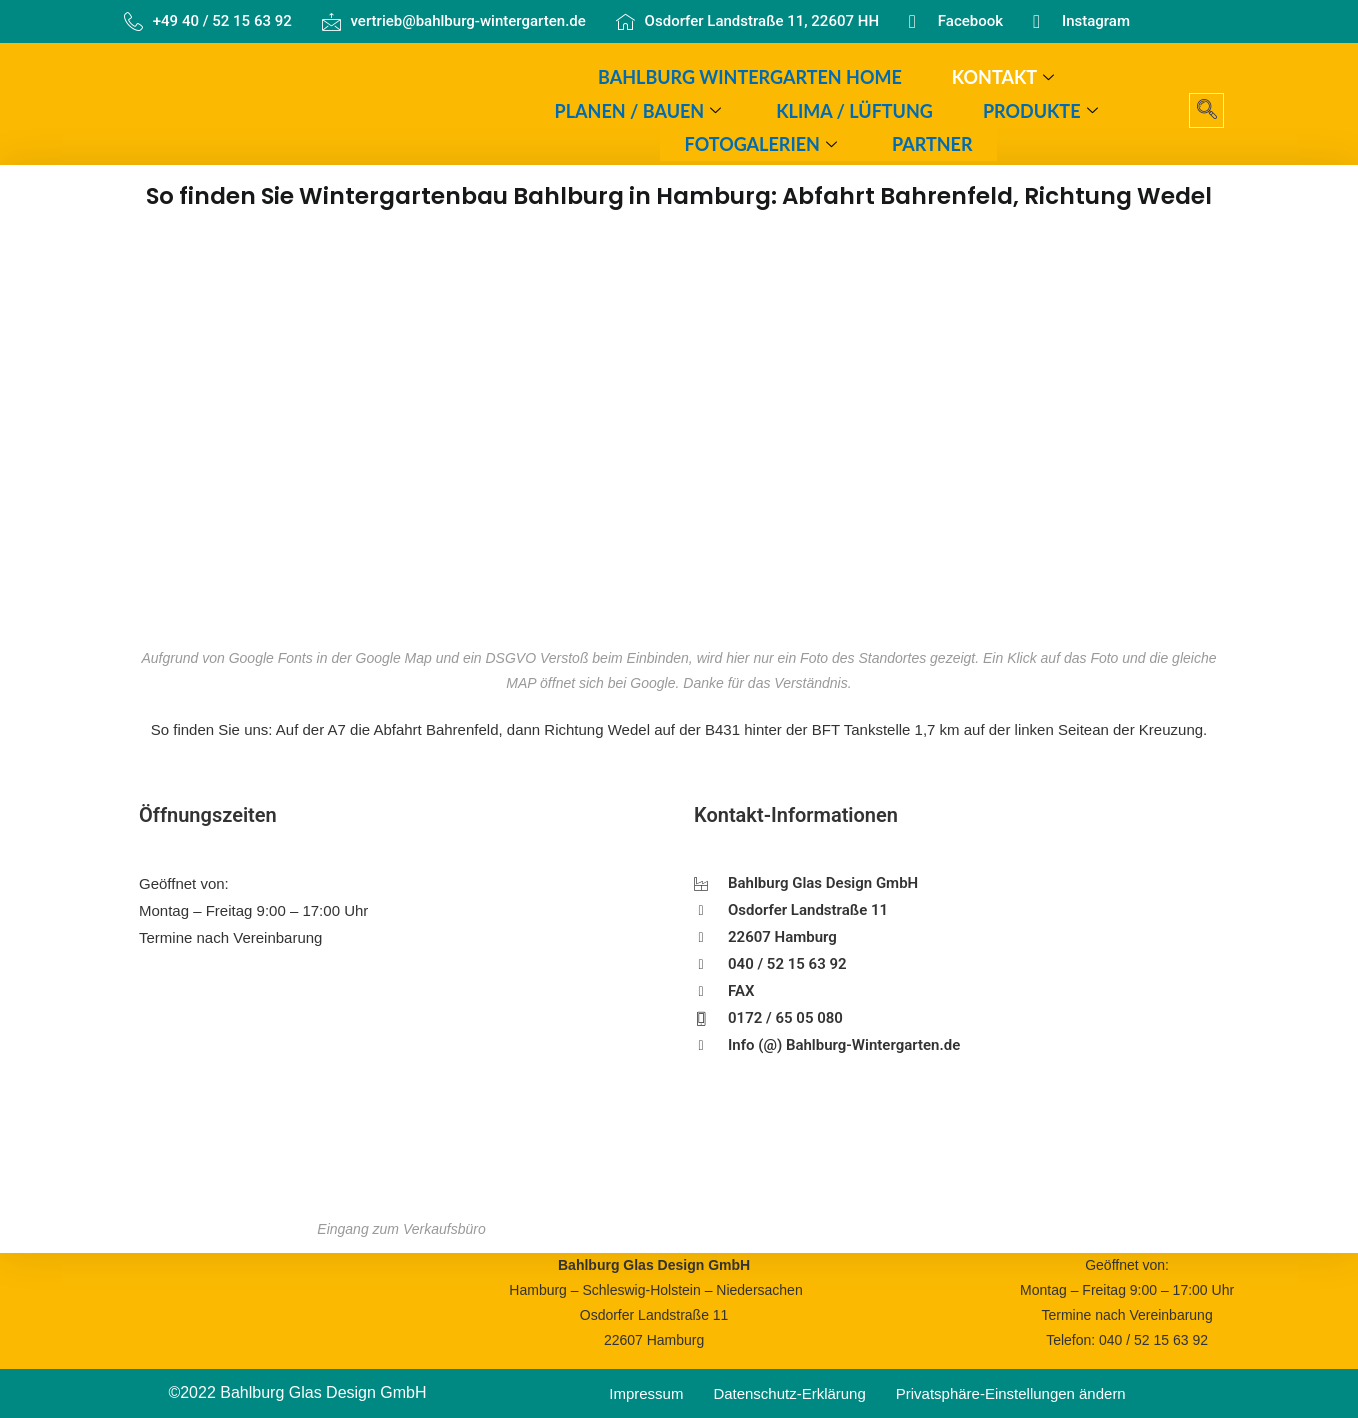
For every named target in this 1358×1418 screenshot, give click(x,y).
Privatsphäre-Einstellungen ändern (1011, 1393)
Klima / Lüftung (854, 110)
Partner (932, 144)
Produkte (1043, 110)
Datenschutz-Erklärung (789, 1393)
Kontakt (1005, 77)
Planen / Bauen (641, 110)
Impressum (646, 1393)
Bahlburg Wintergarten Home (750, 77)
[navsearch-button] (1206, 110)
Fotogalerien (763, 144)
